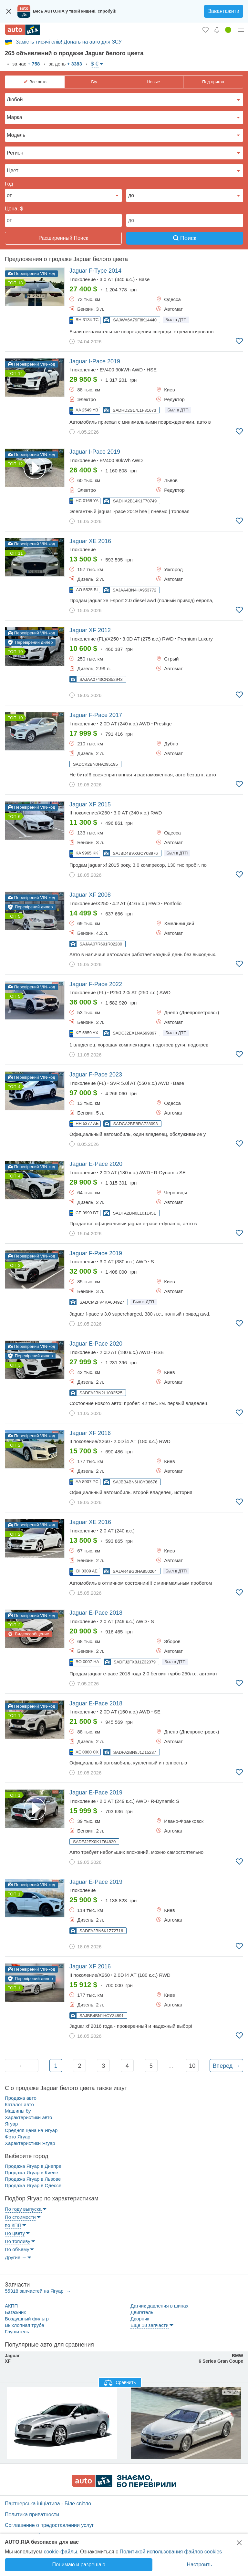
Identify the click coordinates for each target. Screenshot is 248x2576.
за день (64, 63)
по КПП (13, 2225)
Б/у (94, 81)
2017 (95, 715)
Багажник (15, 2312)
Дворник (139, 2318)
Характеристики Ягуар (30, 2143)
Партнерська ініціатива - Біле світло (48, 2503)
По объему (17, 2249)
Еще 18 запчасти (149, 2325)
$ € (94, 64)
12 (20, 463)
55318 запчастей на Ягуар (35, 2291)
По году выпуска (23, 2209)
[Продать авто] (228, 30)
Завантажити (223, 11)
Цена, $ (14, 208)
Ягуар (11, 2123)
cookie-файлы (60, 2551)
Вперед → (226, 2066)
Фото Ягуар (17, 2136)
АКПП (11, 2305)
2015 (90, 804)
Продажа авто (20, 2098)
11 (20, 553)
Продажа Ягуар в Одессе (33, 2185)
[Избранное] (205, 30)
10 (20, 651)
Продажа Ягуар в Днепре (33, 2166)
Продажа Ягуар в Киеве (31, 2172)
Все (37, 82)
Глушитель (17, 2331)
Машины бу (18, 2111)
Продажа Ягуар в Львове (33, 2179)
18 (20, 282)
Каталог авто (19, 2104)
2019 (94, 361)
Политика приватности (32, 2514)
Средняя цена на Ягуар (31, 2130)
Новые (153, 81)
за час (25, 63)
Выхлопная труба (24, 2325)
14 (20, 373)
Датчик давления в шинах (159, 2305)
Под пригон (213, 81)
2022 (95, 984)
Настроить (199, 2564)
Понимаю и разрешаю (78, 2564)
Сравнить (120, 2382)
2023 (95, 1074)
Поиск (184, 238)
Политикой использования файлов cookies (170, 2551)
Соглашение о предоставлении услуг (49, 2525)
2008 (90, 895)
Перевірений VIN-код (31, 273)
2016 (90, 541)
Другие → (15, 2257)
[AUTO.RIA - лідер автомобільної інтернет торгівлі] (22, 30)
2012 (90, 630)
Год (9, 184)
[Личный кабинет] (241, 30)
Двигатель (141, 2312)
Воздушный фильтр (27, 2318)
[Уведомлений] (216, 30)
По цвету (15, 2233)
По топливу (17, 2241)
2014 (95, 271)
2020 (95, 1164)
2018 (95, 1613)
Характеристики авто (28, 2117)
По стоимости (20, 2217)
